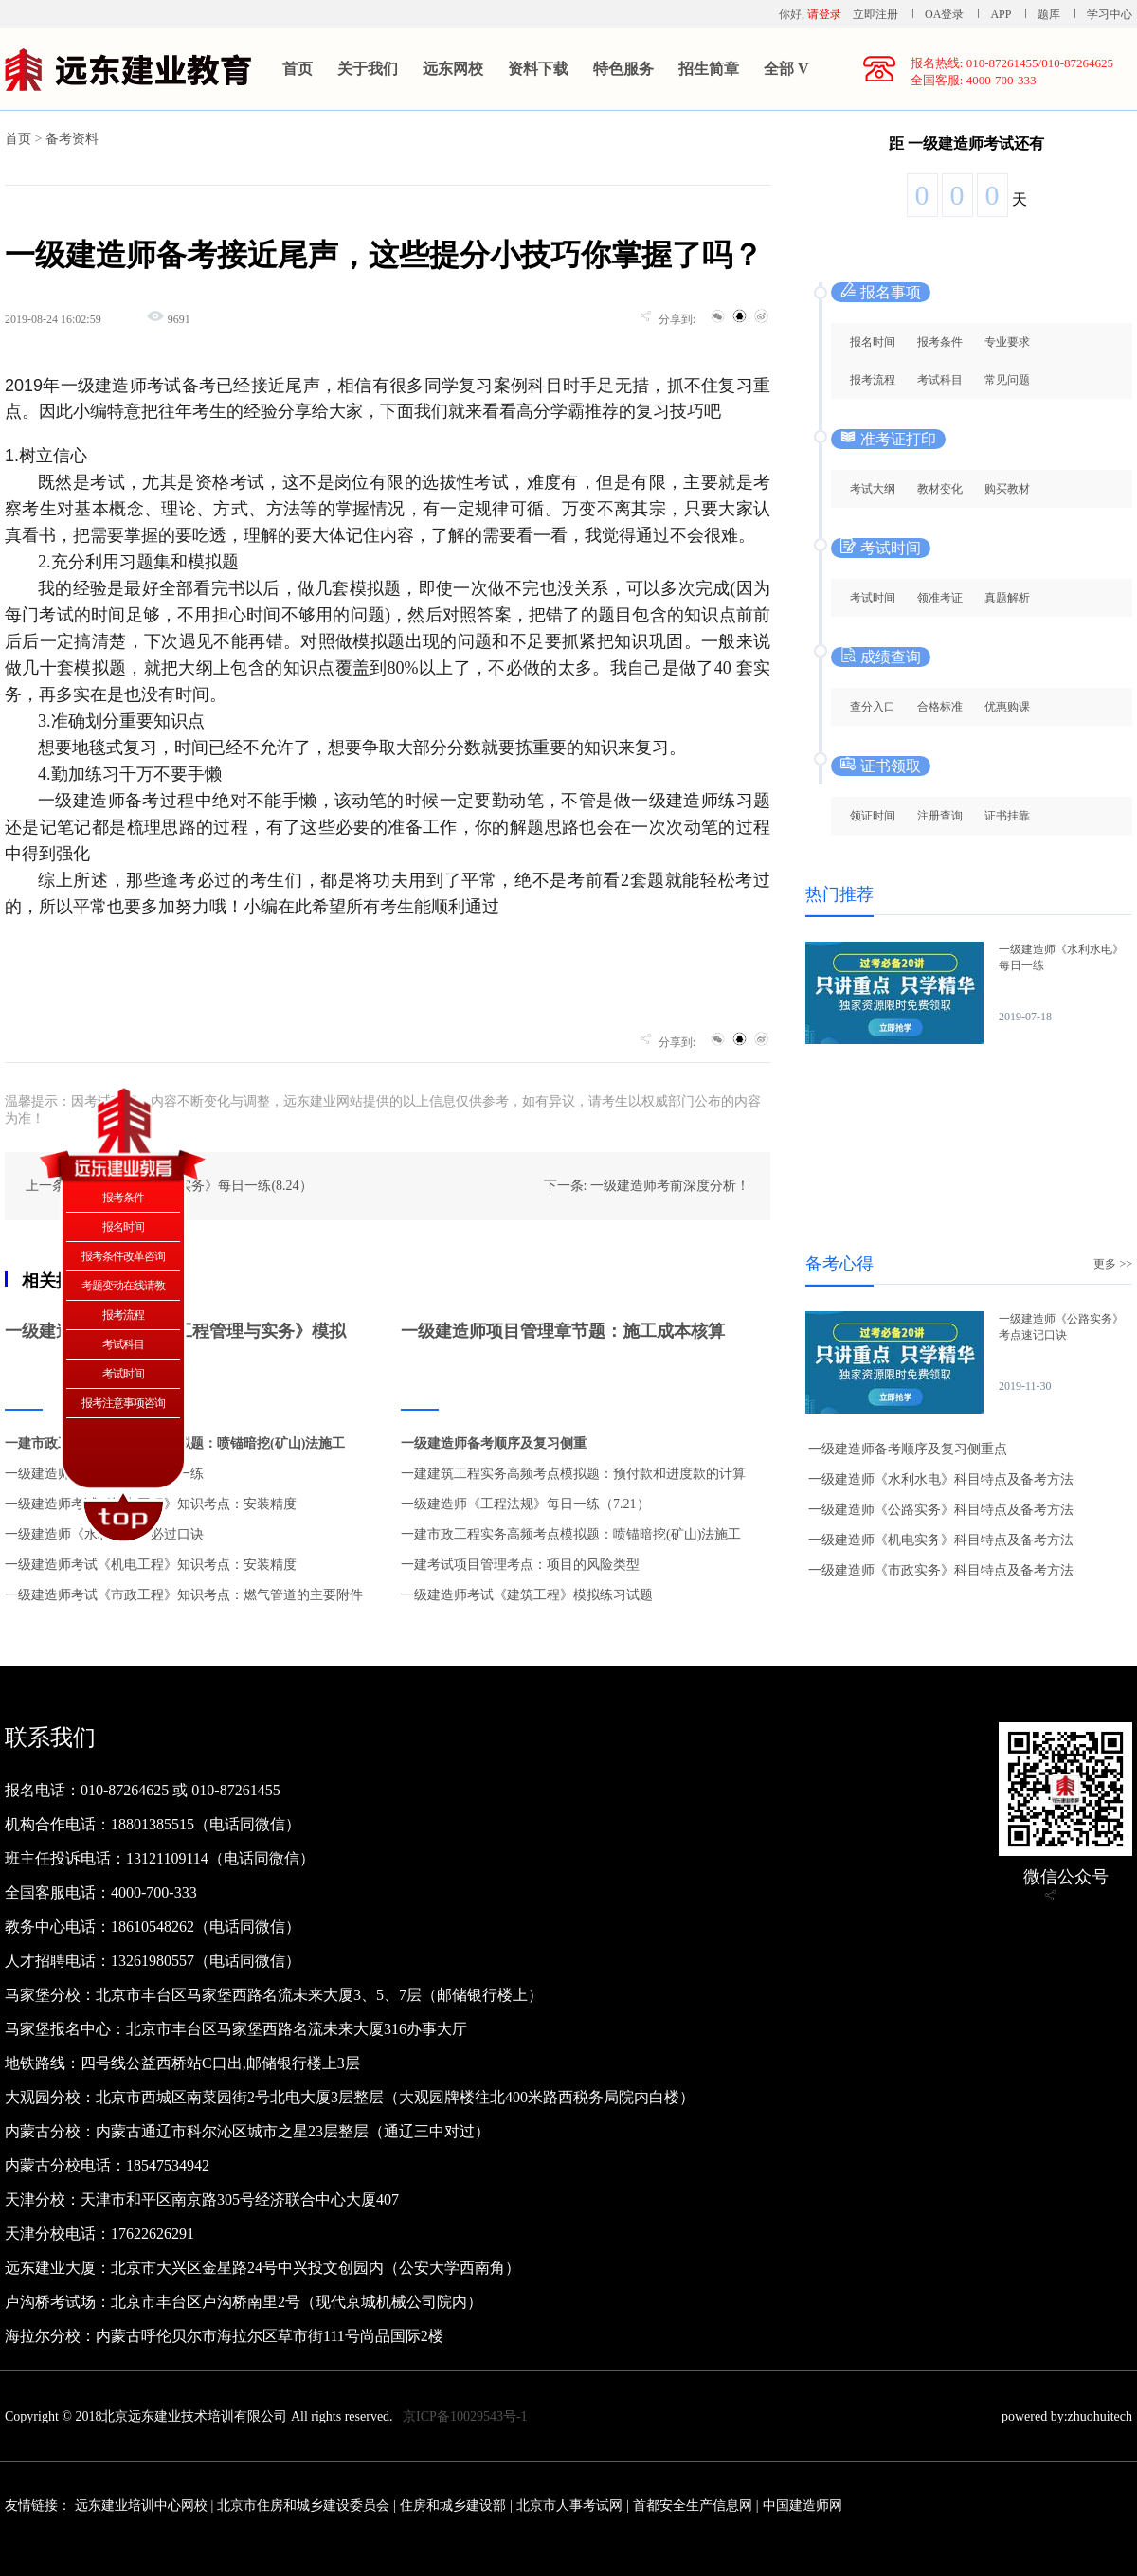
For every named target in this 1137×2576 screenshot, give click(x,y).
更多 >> (1112, 1263)
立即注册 (875, 14)
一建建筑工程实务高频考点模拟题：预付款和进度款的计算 (573, 1474)
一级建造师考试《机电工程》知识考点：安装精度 (151, 1565)
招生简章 (708, 69)
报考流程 (872, 380)
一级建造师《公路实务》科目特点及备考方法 (941, 1510)
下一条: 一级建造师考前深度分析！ (646, 1186)
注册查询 (940, 815)
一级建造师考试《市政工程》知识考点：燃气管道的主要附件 (184, 1595)
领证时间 (872, 815)
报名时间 (872, 342)
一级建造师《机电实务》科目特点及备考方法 (941, 1540)
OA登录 (945, 14)
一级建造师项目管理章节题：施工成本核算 (563, 1331)
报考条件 (940, 342)
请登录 (824, 14)
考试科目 (940, 380)
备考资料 (72, 139)
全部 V (786, 69)
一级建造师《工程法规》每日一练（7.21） (525, 1504)
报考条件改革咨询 (123, 1256)
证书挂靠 (1007, 815)
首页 (297, 69)
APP (1000, 14)
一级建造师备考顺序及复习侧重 (494, 1443)
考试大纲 (872, 488)
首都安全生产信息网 (692, 2505)
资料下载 (538, 69)
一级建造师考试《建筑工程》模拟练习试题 (527, 1595)
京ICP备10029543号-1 (465, 2416)
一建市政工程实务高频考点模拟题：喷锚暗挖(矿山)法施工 (571, 1534)
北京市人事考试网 (569, 2505)
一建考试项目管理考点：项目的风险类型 (520, 1565)
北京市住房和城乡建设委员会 (303, 2505)
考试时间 (872, 597)
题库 (1049, 14)
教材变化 (940, 488)
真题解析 (1007, 597)
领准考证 (940, 597)
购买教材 (1007, 488)
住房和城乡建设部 (453, 2505)
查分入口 (872, 706)
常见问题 (1007, 380)
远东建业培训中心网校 (143, 2505)
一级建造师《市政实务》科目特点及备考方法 (941, 1570)
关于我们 (367, 69)
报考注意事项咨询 (123, 1403)
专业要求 (1007, 342)
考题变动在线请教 (123, 1285)
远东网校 (453, 69)
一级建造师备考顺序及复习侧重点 (907, 1449)
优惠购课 (1007, 706)
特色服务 (623, 69)
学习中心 (1109, 14)
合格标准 (940, 706)
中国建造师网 (802, 2505)
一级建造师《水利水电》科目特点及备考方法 (941, 1479)
